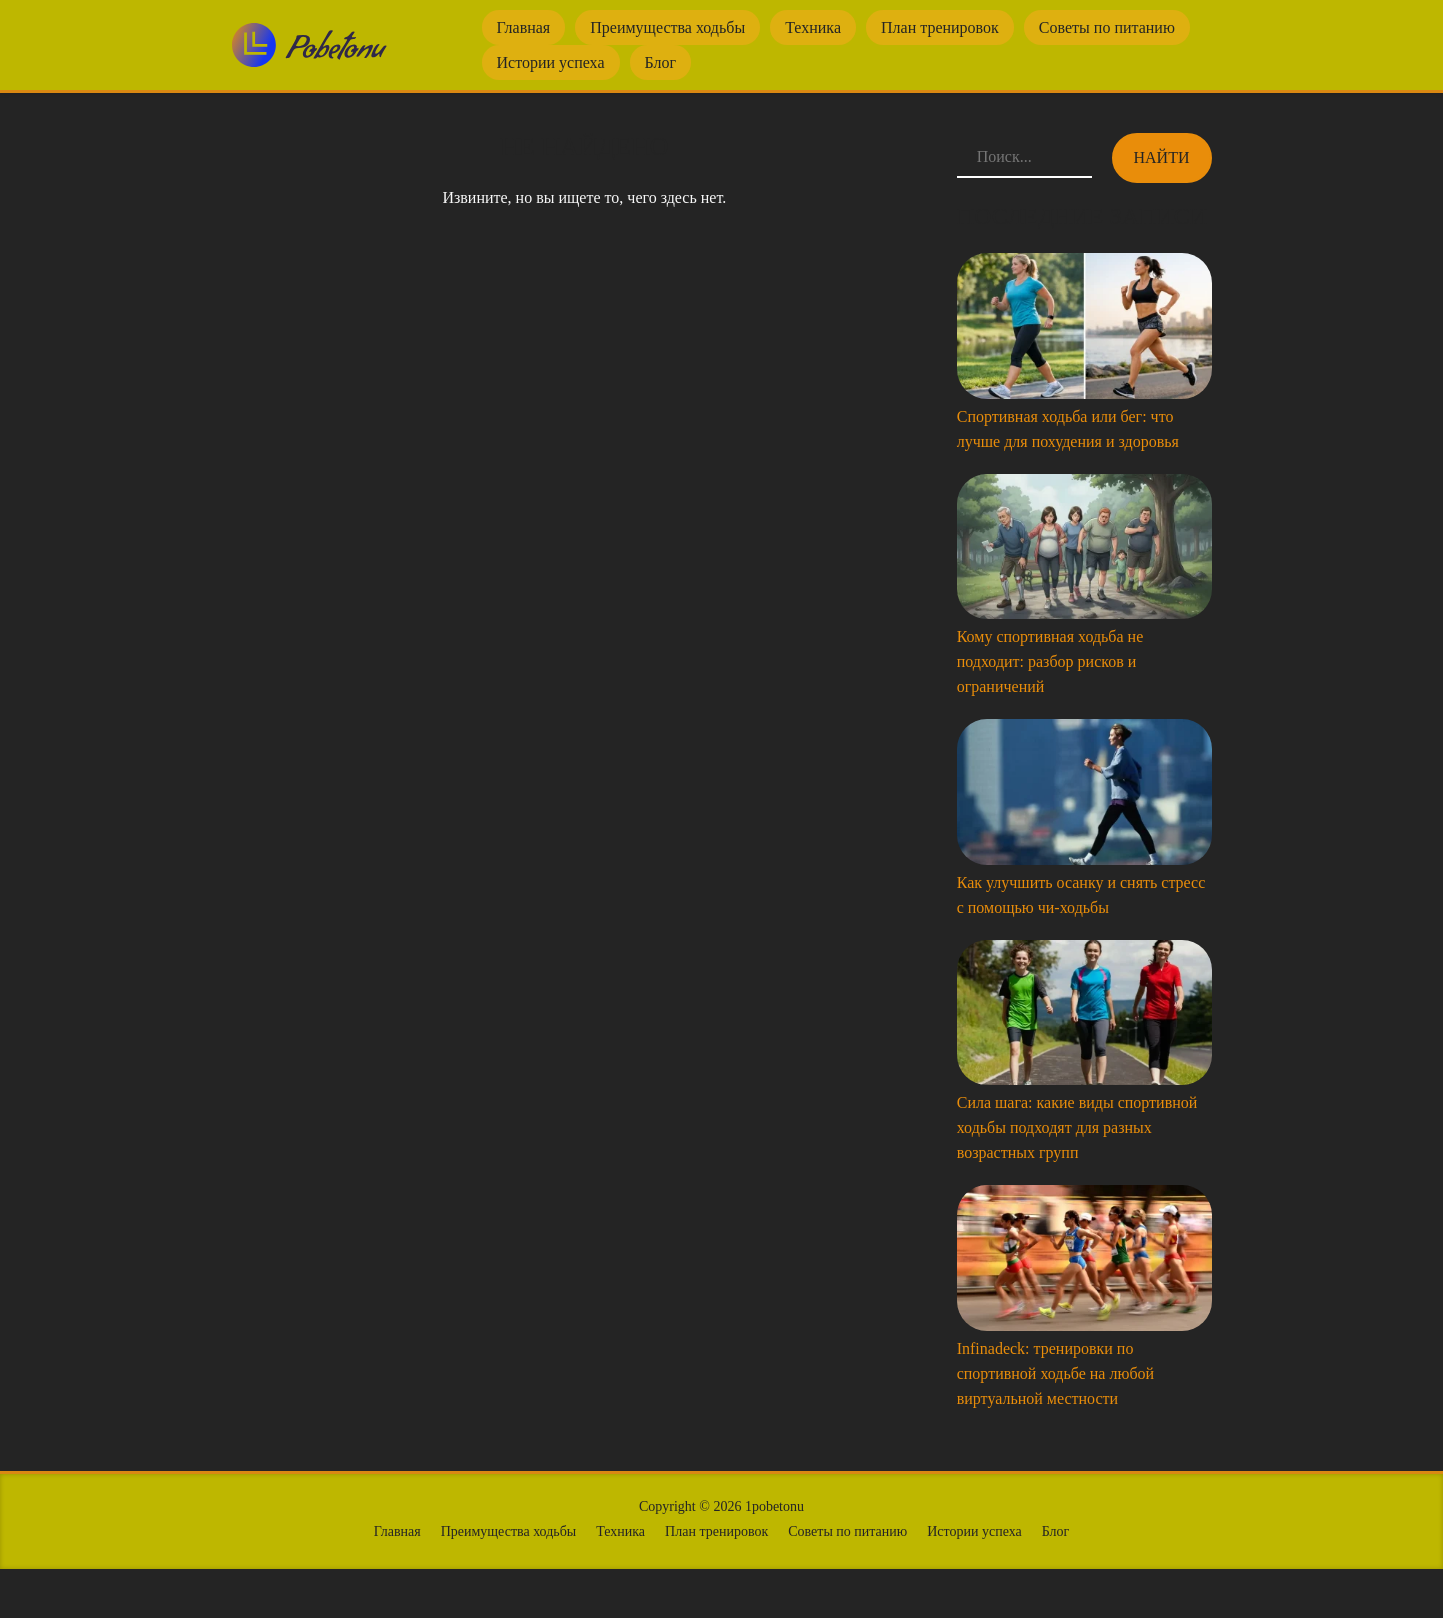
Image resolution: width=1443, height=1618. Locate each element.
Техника (813, 27)
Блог (661, 62)
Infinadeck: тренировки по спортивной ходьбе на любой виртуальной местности (1055, 1373)
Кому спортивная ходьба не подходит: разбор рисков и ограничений (1050, 661)
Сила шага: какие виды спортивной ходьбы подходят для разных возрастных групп (1077, 1127)
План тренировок (940, 27)
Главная (524, 27)
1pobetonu (774, 1506)
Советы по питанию (1107, 27)
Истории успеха (551, 62)
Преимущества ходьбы (667, 27)
